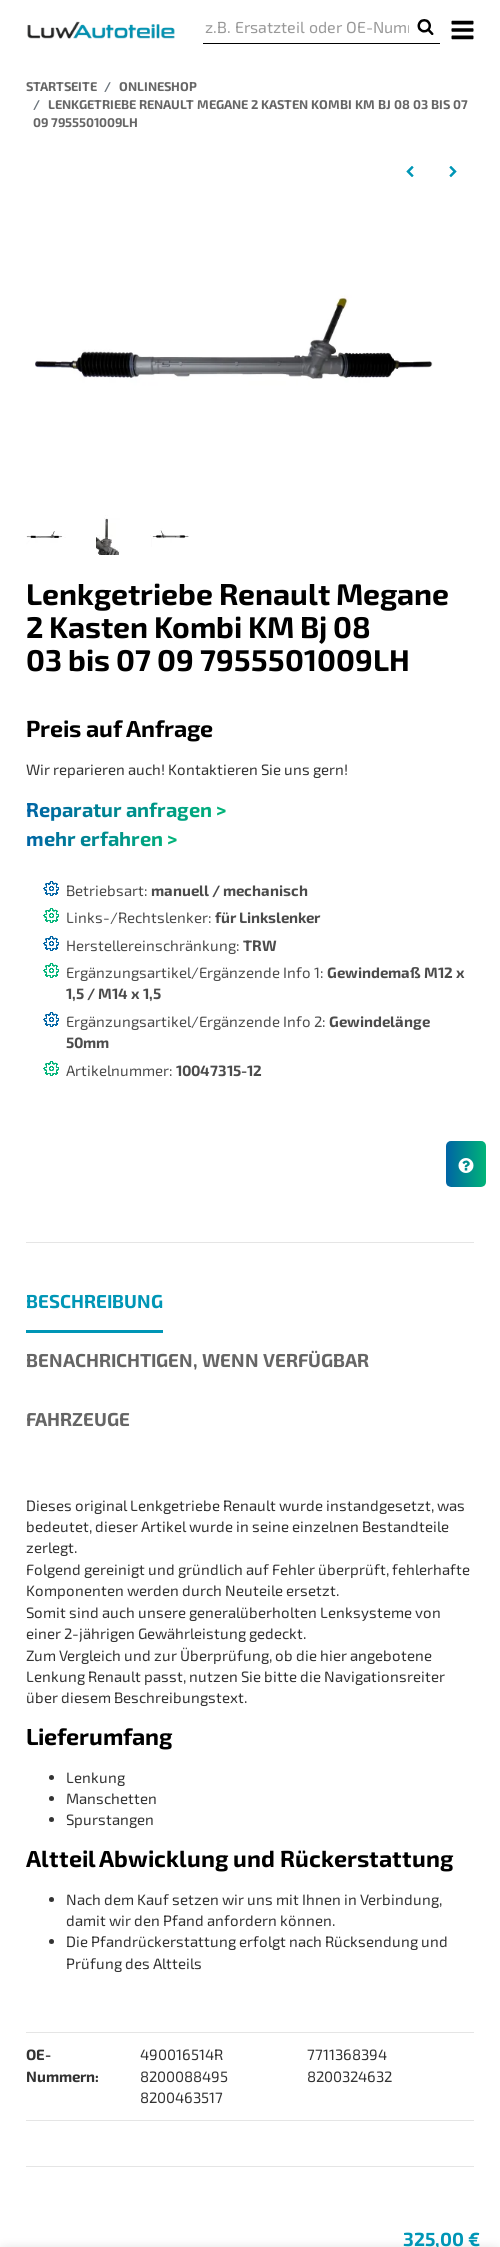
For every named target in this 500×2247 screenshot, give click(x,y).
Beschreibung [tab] (94, 1300)
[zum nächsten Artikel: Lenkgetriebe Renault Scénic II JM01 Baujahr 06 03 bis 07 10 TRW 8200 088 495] (452, 170)
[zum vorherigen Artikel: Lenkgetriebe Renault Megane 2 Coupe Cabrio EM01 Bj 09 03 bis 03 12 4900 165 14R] (410, 170)
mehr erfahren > (101, 838)
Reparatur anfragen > (126, 809)
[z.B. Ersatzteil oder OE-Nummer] (307, 27)
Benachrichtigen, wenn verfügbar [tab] (197, 1359)
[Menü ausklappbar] (463, 28)
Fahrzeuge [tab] (78, 1418)
